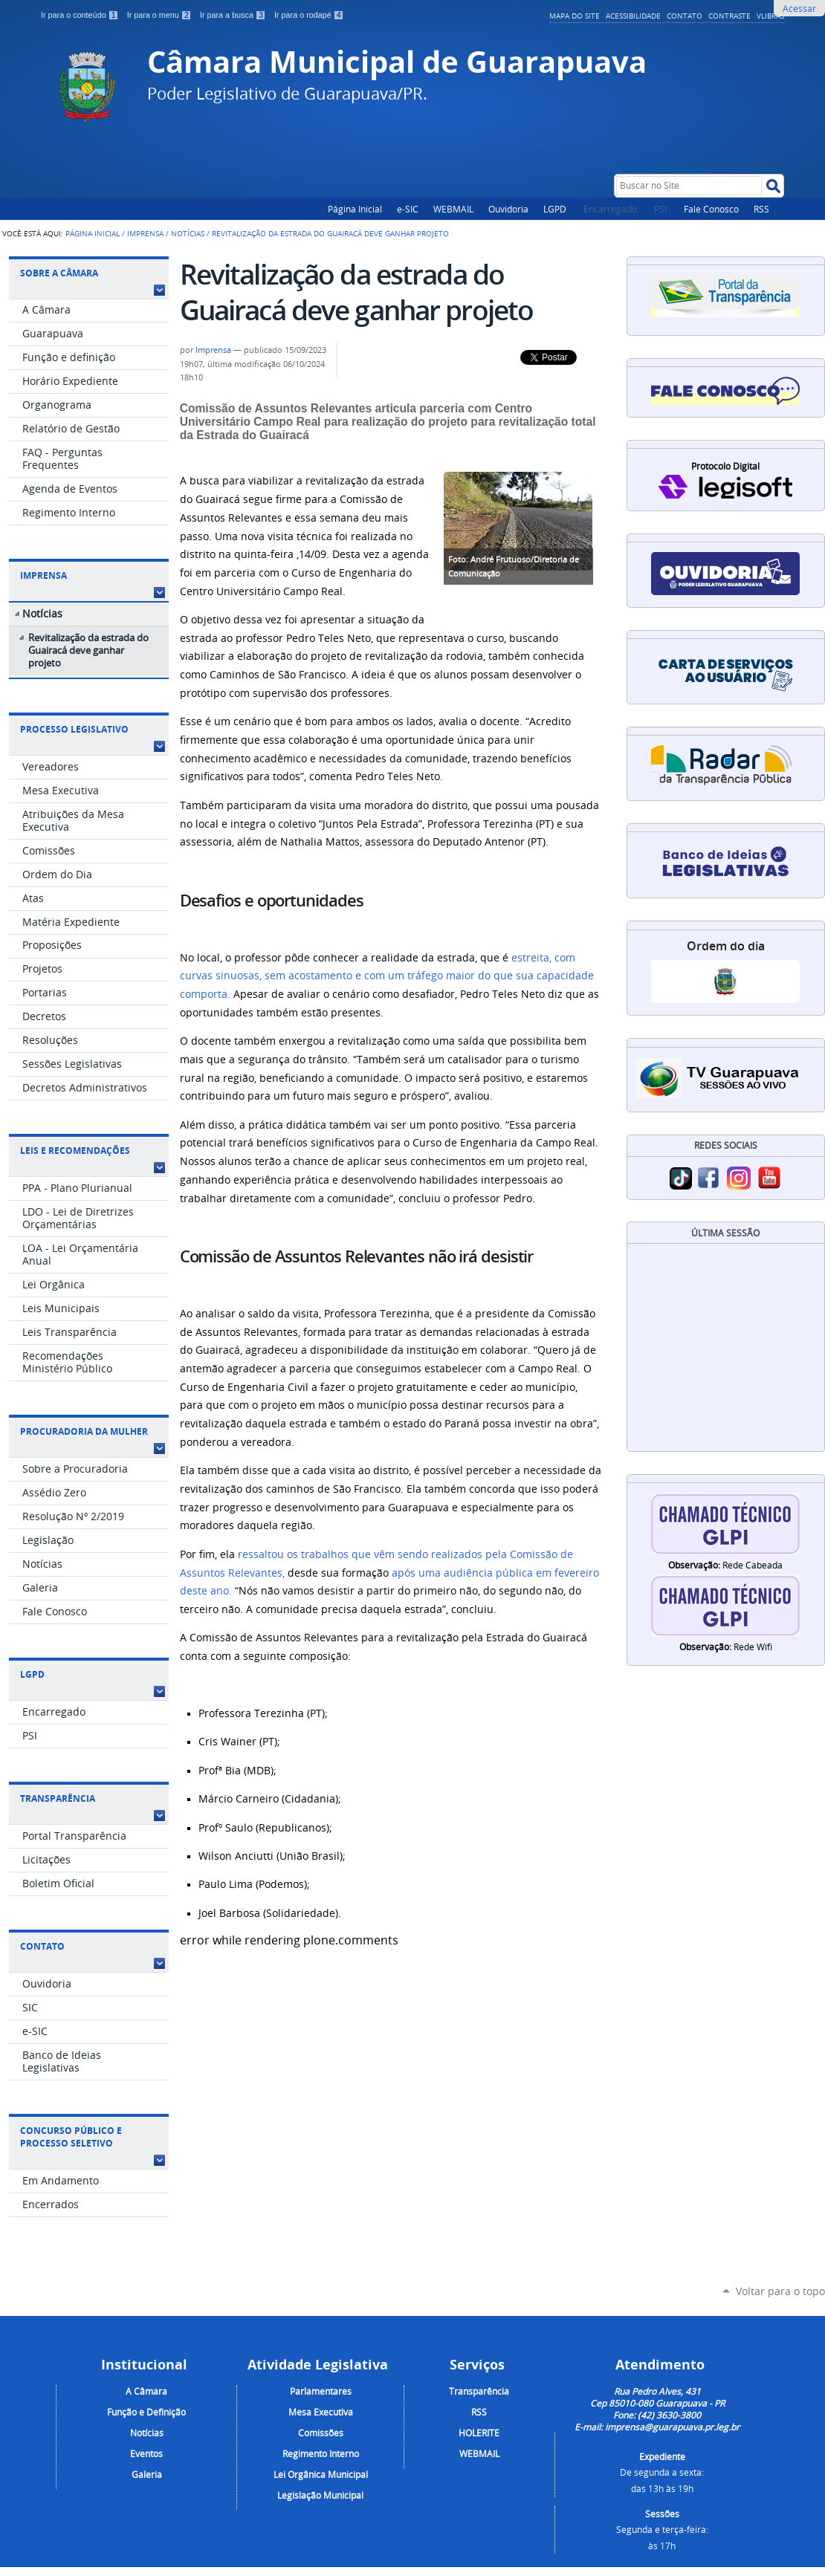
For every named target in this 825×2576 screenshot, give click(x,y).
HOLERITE (479, 2433)
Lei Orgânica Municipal (321, 2474)
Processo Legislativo (74, 729)
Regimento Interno (320, 2453)
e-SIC (407, 209)
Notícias (187, 233)
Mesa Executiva (320, 2412)
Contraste (729, 15)
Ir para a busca (234, 14)
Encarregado (611, 209)
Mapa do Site (574, 15)
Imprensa (145, 233)
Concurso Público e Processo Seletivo (71, 2137)
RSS (761, 209)
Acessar (799, 8)
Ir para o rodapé (309, 14)
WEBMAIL (453, 209)
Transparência (57, 1798)
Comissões (320, 2433)
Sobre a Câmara (59, 273)
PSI (661, 209)
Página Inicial (355, 209)
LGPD (554, 209)
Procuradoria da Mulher (84, 1431)
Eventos (146, 2453)
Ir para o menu (160, 14)
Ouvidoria (508, 209)
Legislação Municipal (320, 2495)
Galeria (147, 2474)
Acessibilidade (633, 15)
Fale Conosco (711, 209)
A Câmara (146, 2391)
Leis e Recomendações (75, 1150)
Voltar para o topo (780, 2291)
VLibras (770, 15)
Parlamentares (321, 2391)
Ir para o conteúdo (81, 14)
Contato (684, 15)
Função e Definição (146, 2412)
